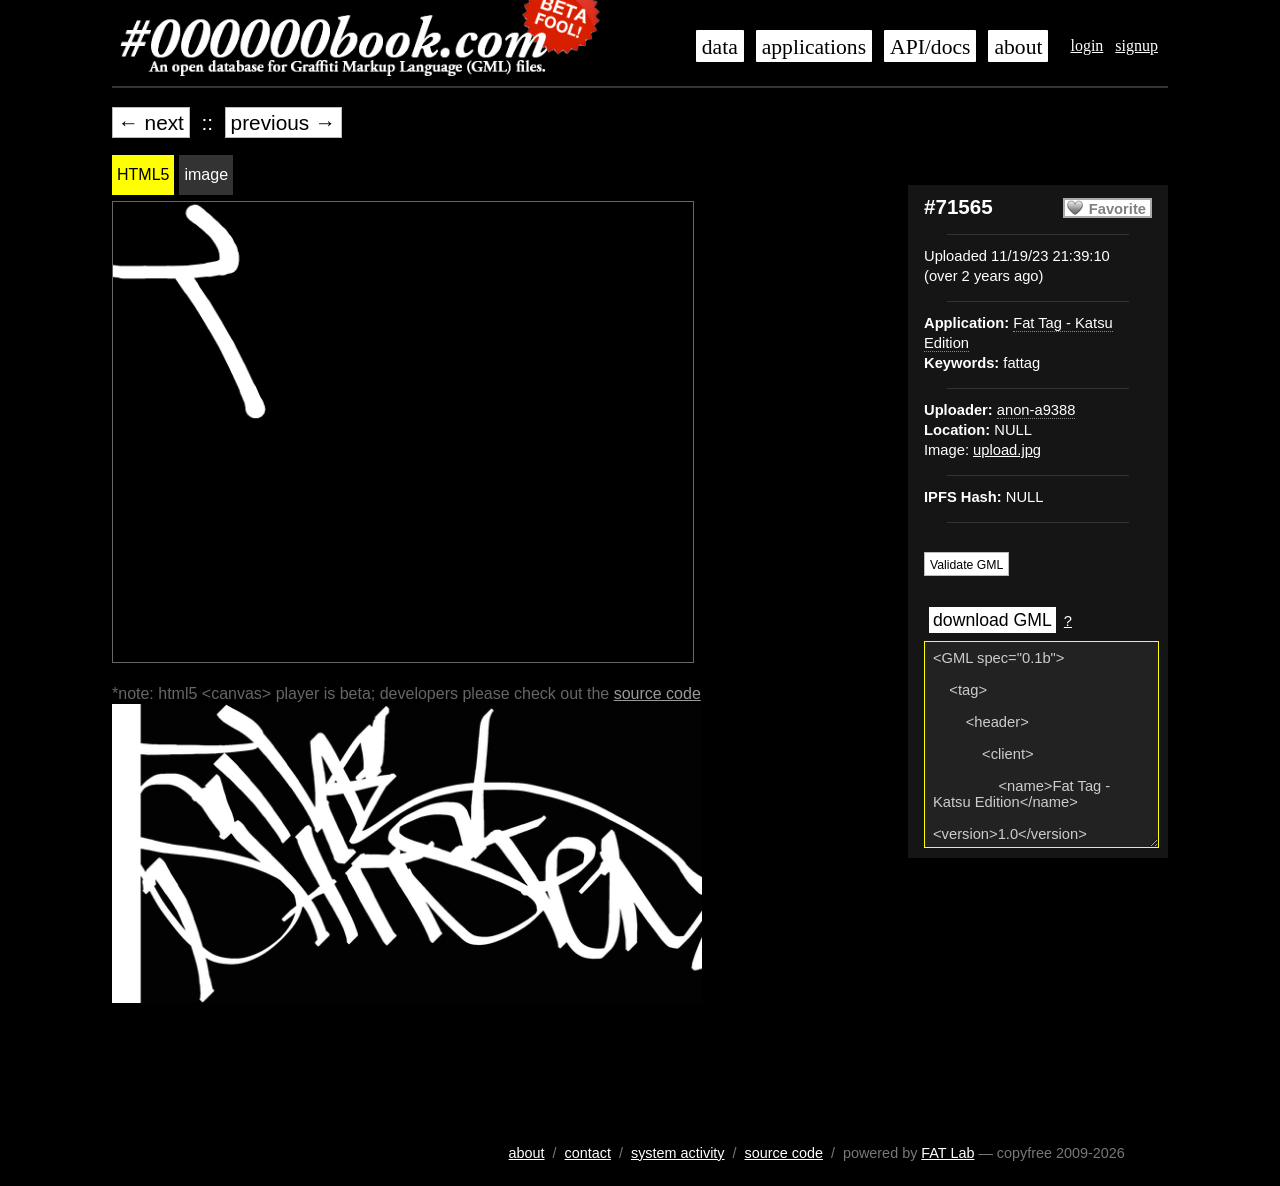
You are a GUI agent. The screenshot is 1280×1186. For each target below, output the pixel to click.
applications (814, 47)
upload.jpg (1007, 450)
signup (1136, 45)
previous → (283, 122)
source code (657, 693)
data (720, 47)
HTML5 (143, 174)
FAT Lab (947, 1153)
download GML (992, 620)
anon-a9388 (1036, 410)
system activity (678, 1153)
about (1018, 47)
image (206, 174)
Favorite (1117, 209)
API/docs (930, 47)
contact (588, 1153)
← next (151, 122)
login (1086, 45)
